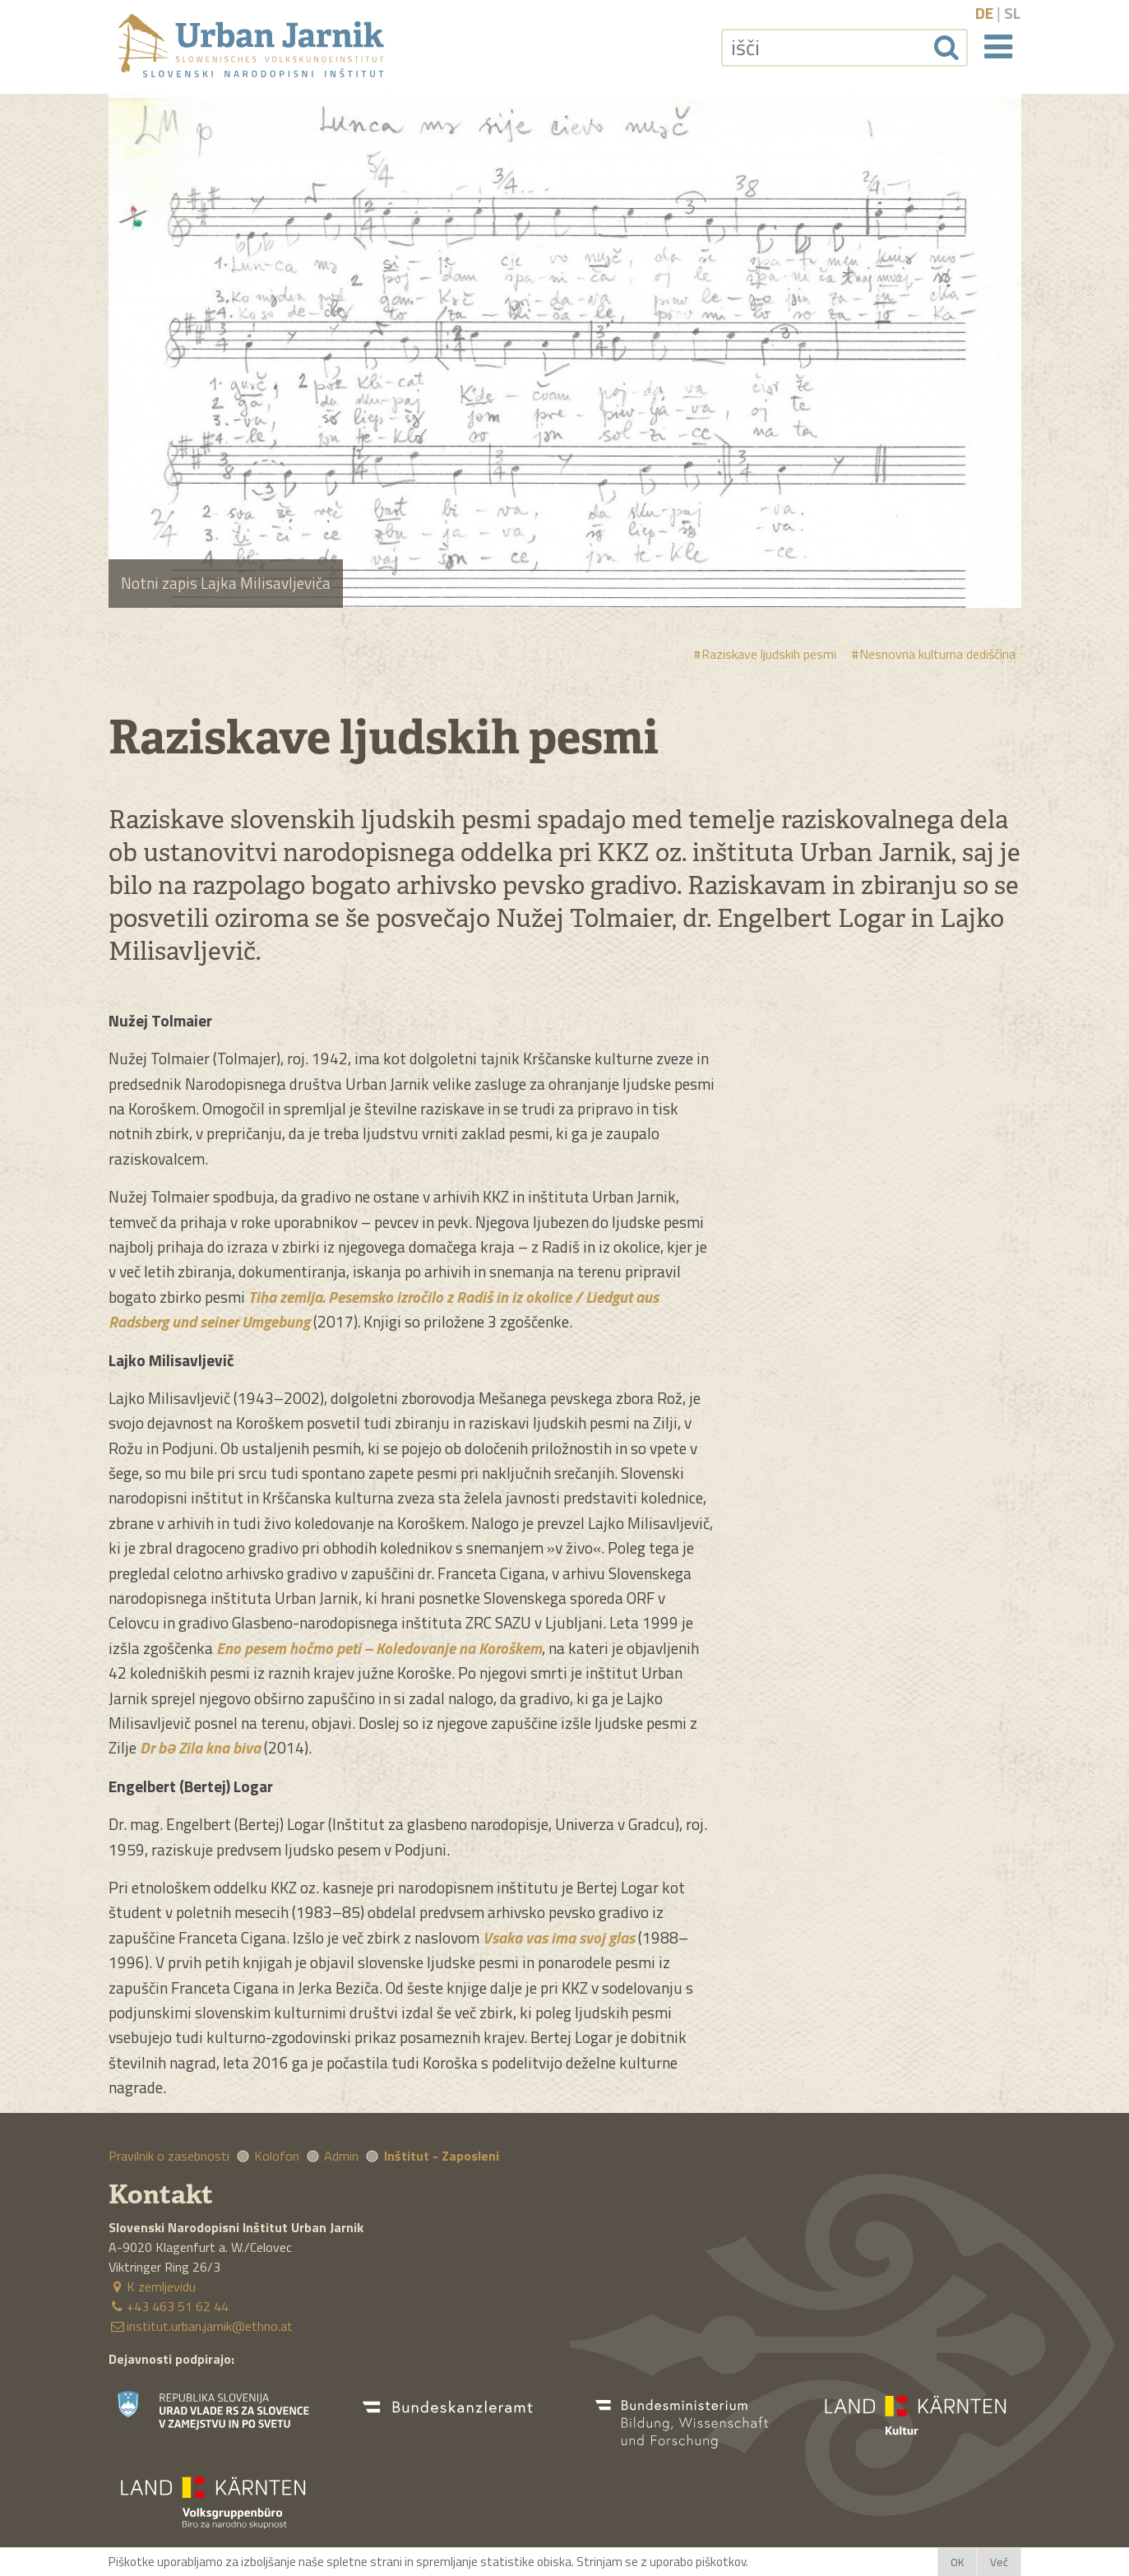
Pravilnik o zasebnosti (169, 2156)
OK (957, 2562)
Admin (341, 2156)
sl (1012, 13)
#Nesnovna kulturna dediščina (933, 654)
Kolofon (276, 2156)
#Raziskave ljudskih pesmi (764, 654)
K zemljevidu (152, 2286)
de (984, 13)
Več (999, 2562)
